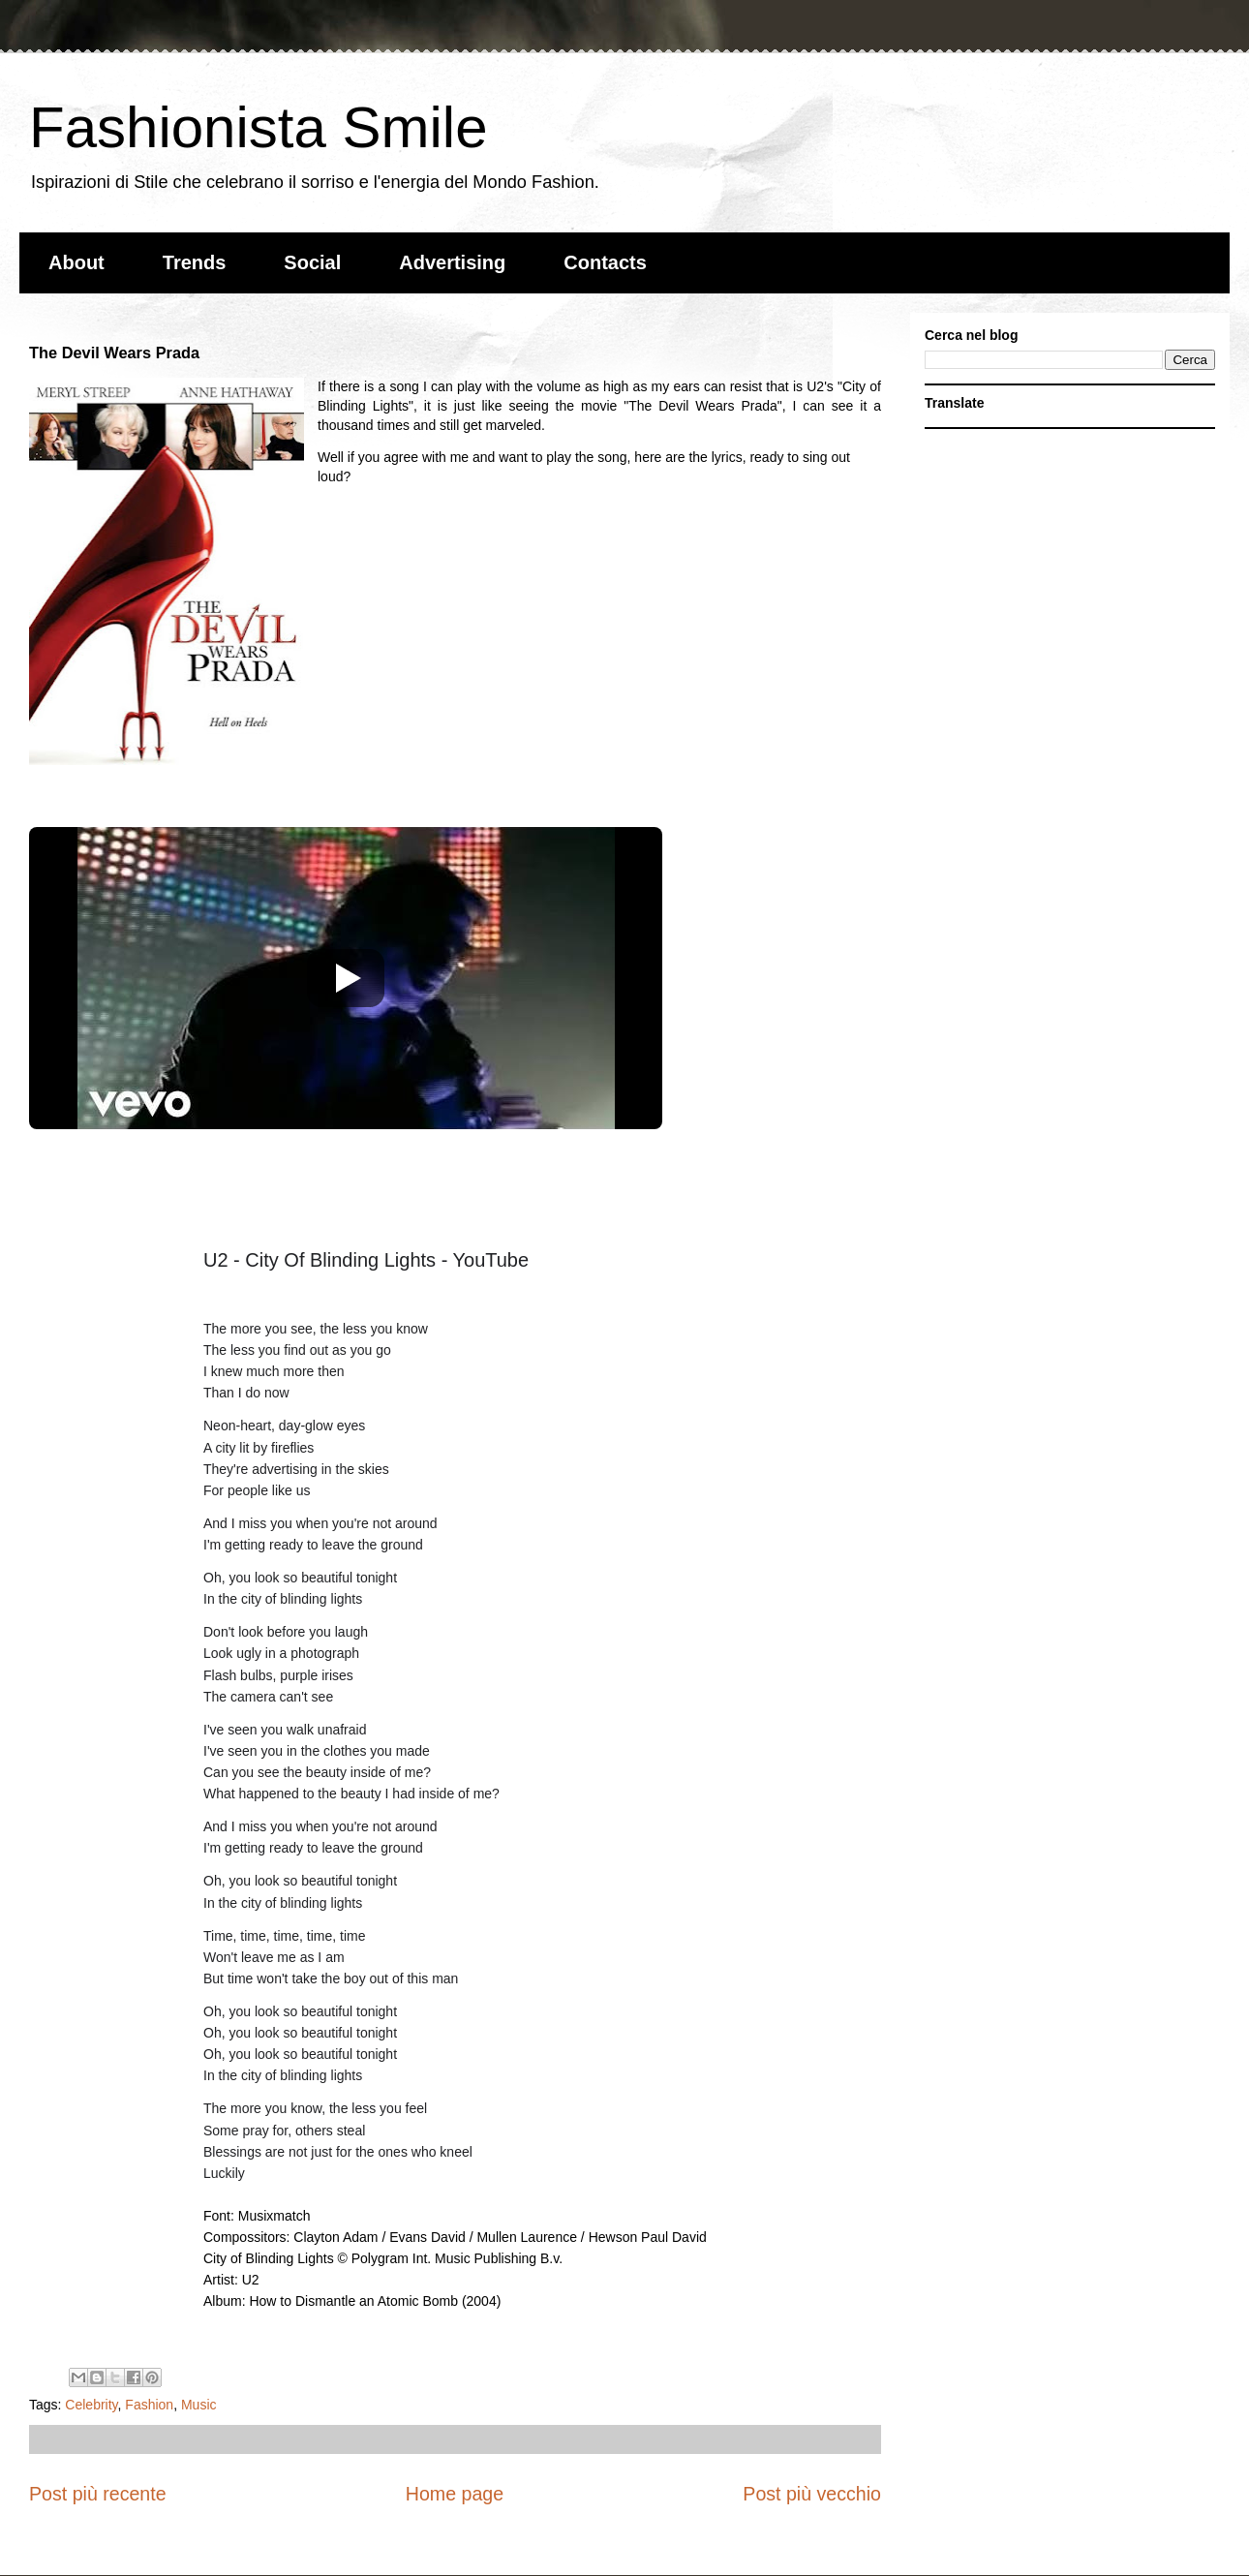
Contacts (605, 262)
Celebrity (91, 2404)
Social (312, 262)
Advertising (452, 262)
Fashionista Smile (258, 127)
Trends (195, 262)
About (76, 262)
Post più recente (98, 2493)
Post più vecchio (812, 2493)
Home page (454, 2493)
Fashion (149, 2404)
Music (199, 2404)
